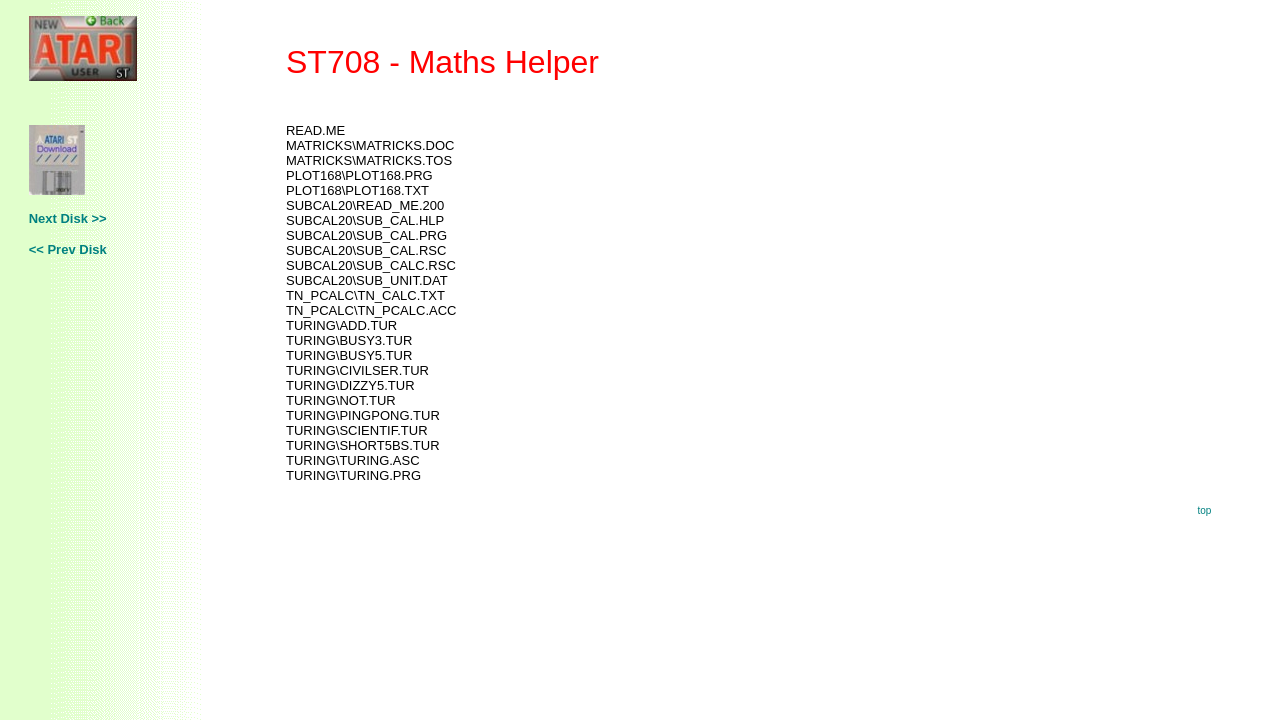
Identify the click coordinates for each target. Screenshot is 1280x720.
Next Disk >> (68, 218)
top (1204, 510)
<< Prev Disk (68, 249)
